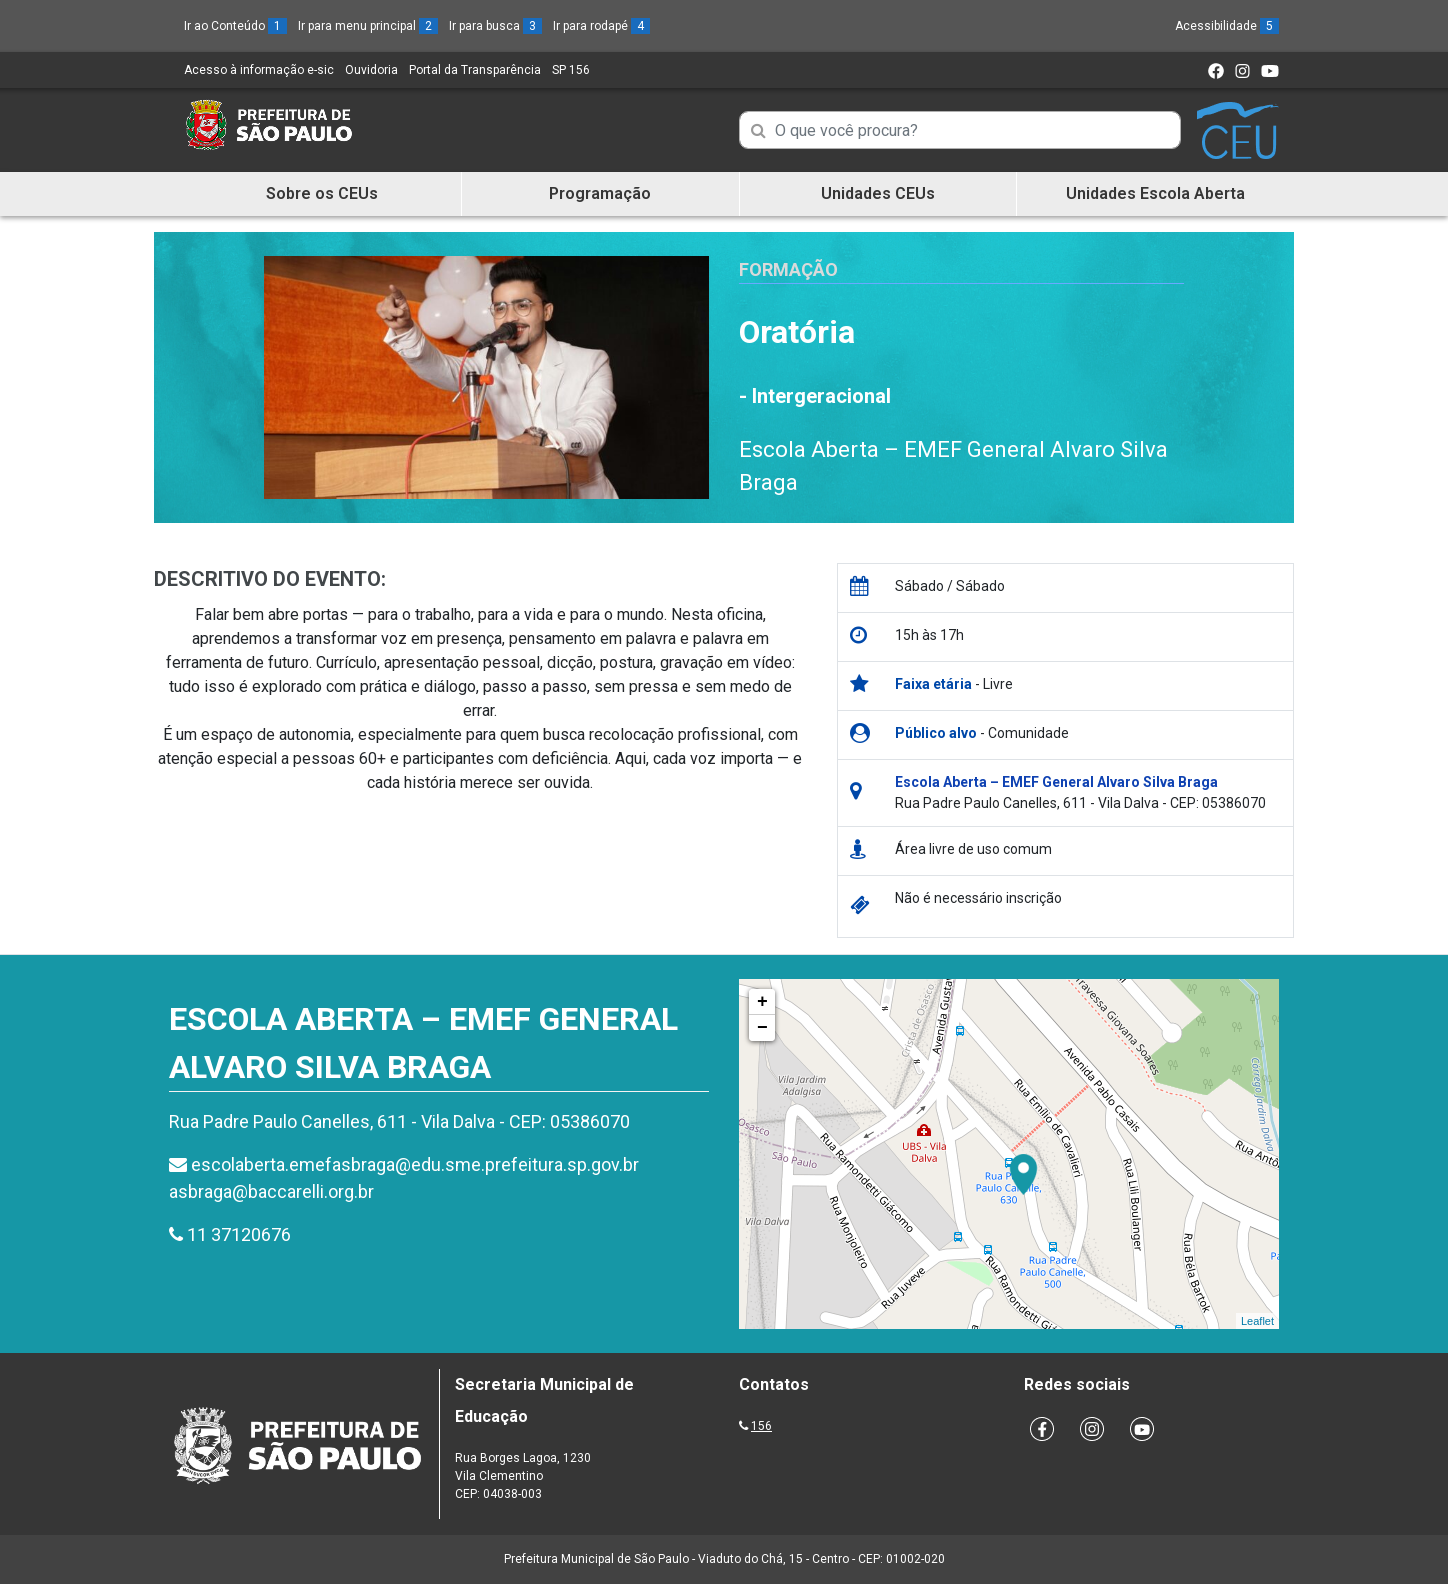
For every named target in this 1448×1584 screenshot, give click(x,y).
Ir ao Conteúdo (235, 26)
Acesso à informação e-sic (259, 70)
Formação (788, 269)
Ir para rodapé (601, 26)
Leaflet (1257, 1321)
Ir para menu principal (368, 26)
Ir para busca (495, 26)
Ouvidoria (371, 70)
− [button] (762, 1028)
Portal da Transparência (475, 70)
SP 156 (571, 70)
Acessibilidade (1227, 26)
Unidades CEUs (878, 193)
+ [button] (762, 1002)
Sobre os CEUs (322, 193)
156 (761, 1426)
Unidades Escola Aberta (1155, 193)
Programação (600, 193)
